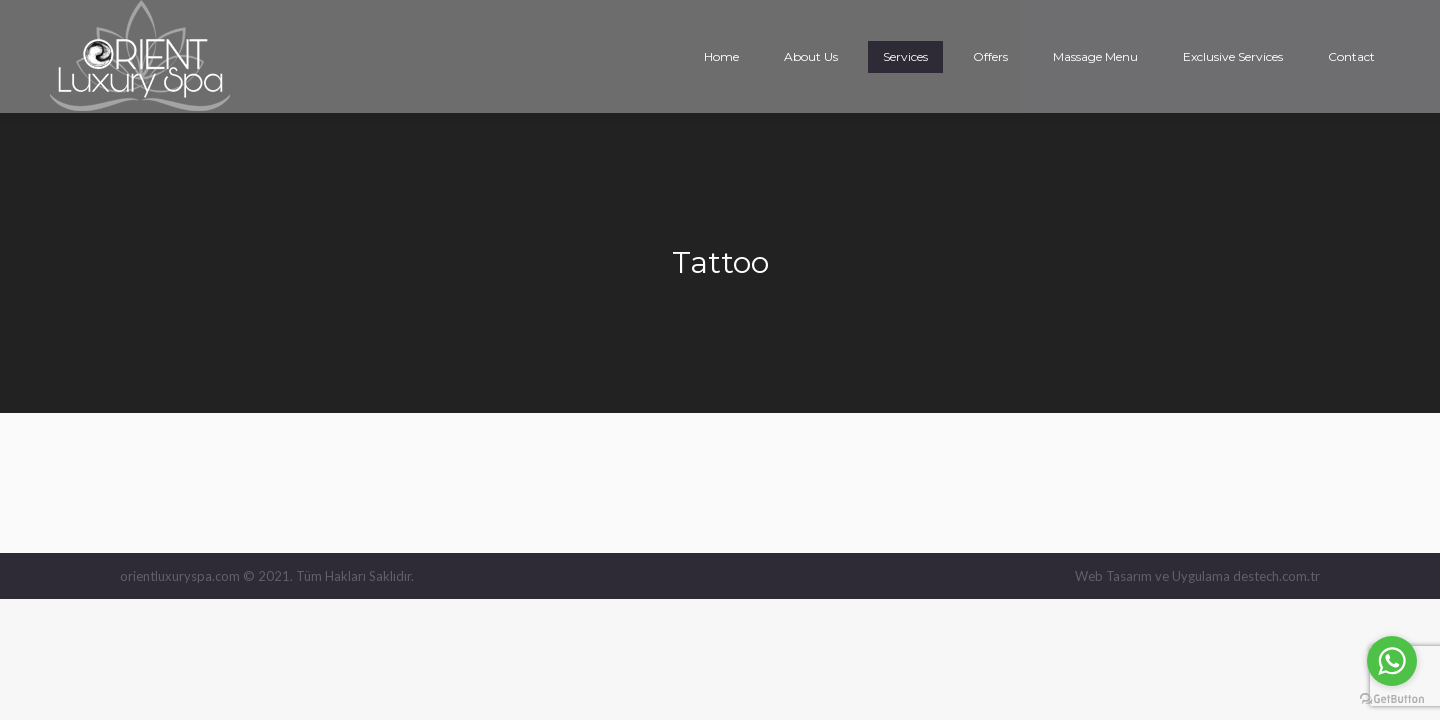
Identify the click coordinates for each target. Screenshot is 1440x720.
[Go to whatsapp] (1392, 661)
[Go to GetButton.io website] (1392, 699)
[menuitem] (721, 57)
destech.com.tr (1276, 576)
